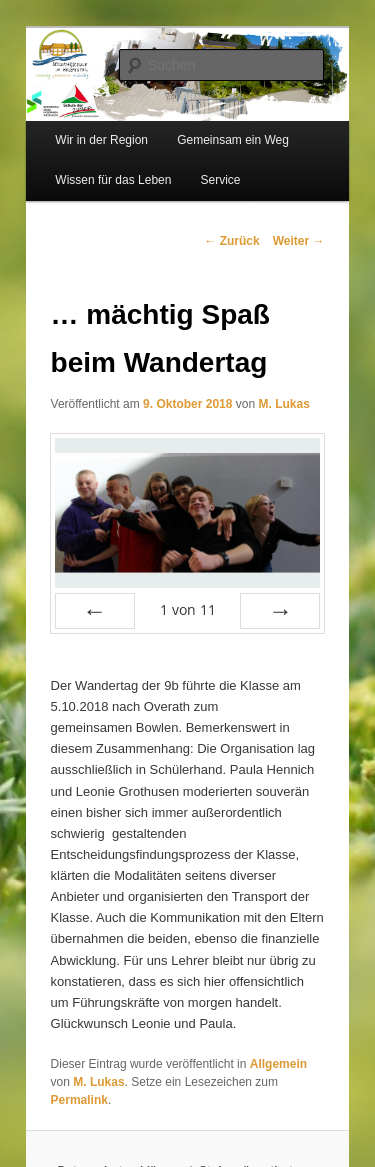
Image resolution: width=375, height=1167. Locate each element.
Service (221, 180)
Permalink (79, 1100)
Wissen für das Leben (113, 180)
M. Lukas (283, 404)
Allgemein (278, 1064)
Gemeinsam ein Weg (233, 140)
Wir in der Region (101, 140)
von (188, 609)
